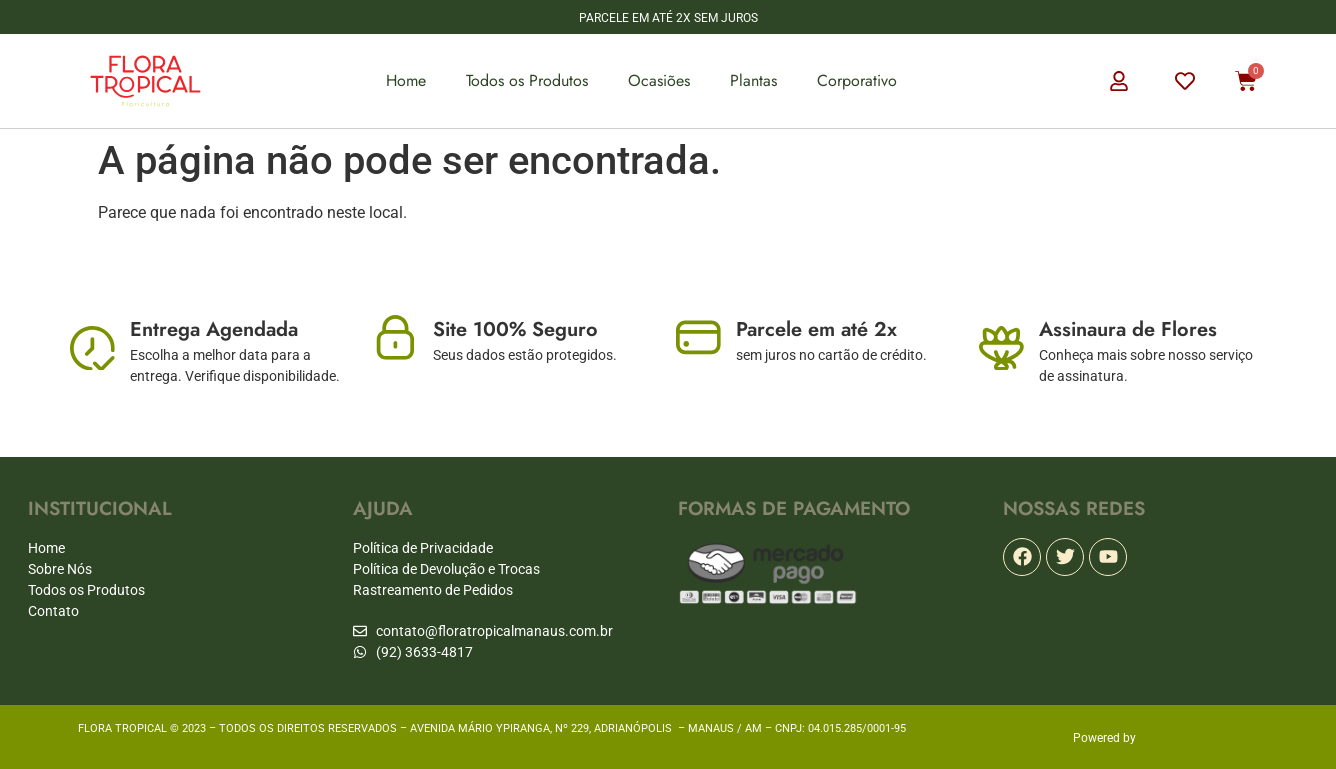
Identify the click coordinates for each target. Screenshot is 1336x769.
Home (406, 80)
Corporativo (857, 80)
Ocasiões (659, 80)
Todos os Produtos (527, 80)
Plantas (753, 80)
